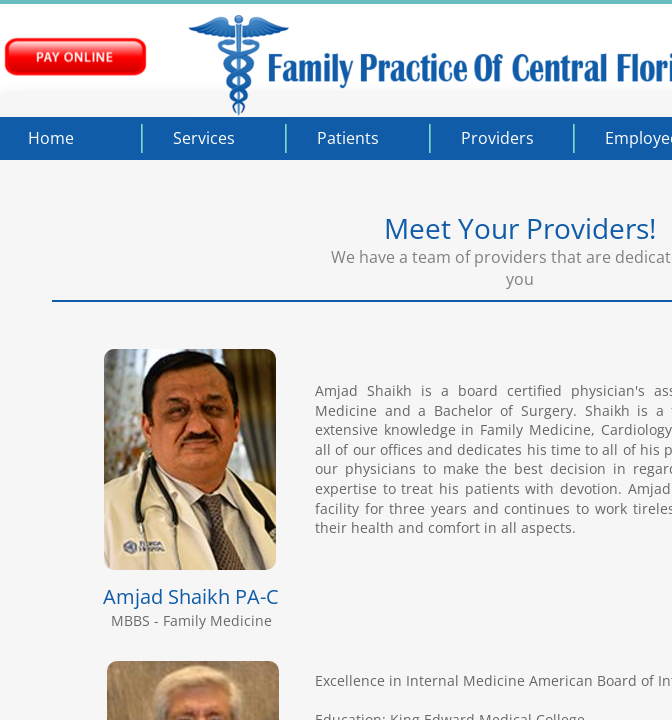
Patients (348, 138)
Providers (497, 138)
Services (204, 138)
